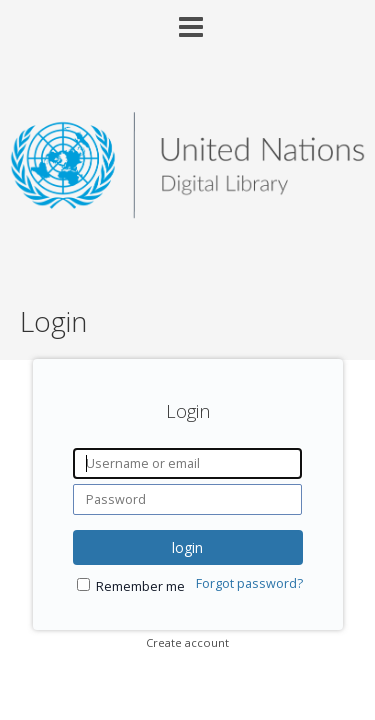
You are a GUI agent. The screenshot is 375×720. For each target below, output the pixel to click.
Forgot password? (249, 583)
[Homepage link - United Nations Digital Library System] (187, 212)
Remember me (140, 586)
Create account (187, 642)
